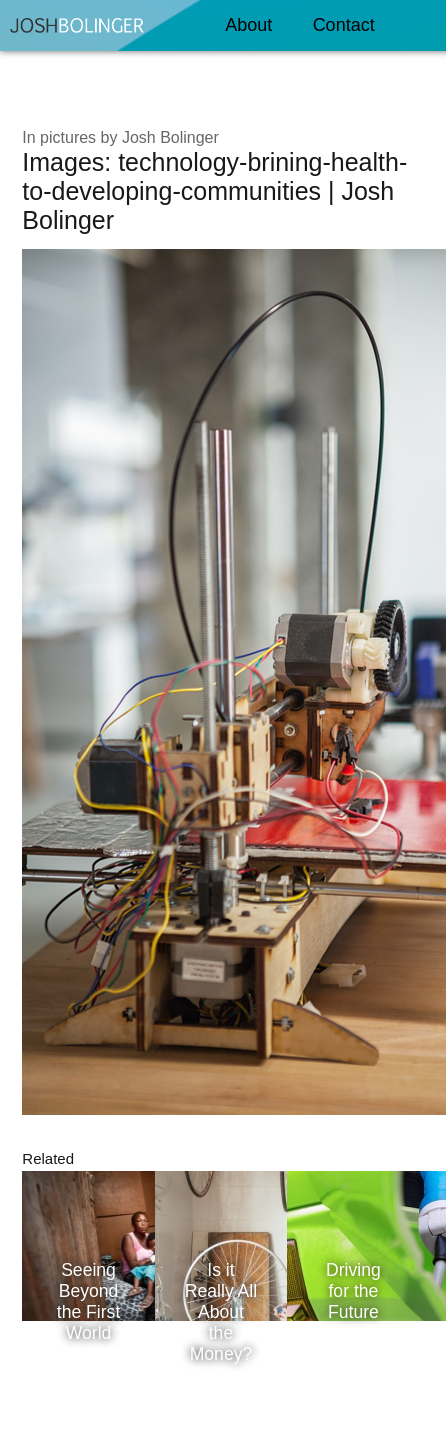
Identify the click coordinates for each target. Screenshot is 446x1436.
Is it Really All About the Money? (221, 1312)
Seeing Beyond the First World (89, 1301)
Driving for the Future (353, 1291)
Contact (337, 18)
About (242, 18)
